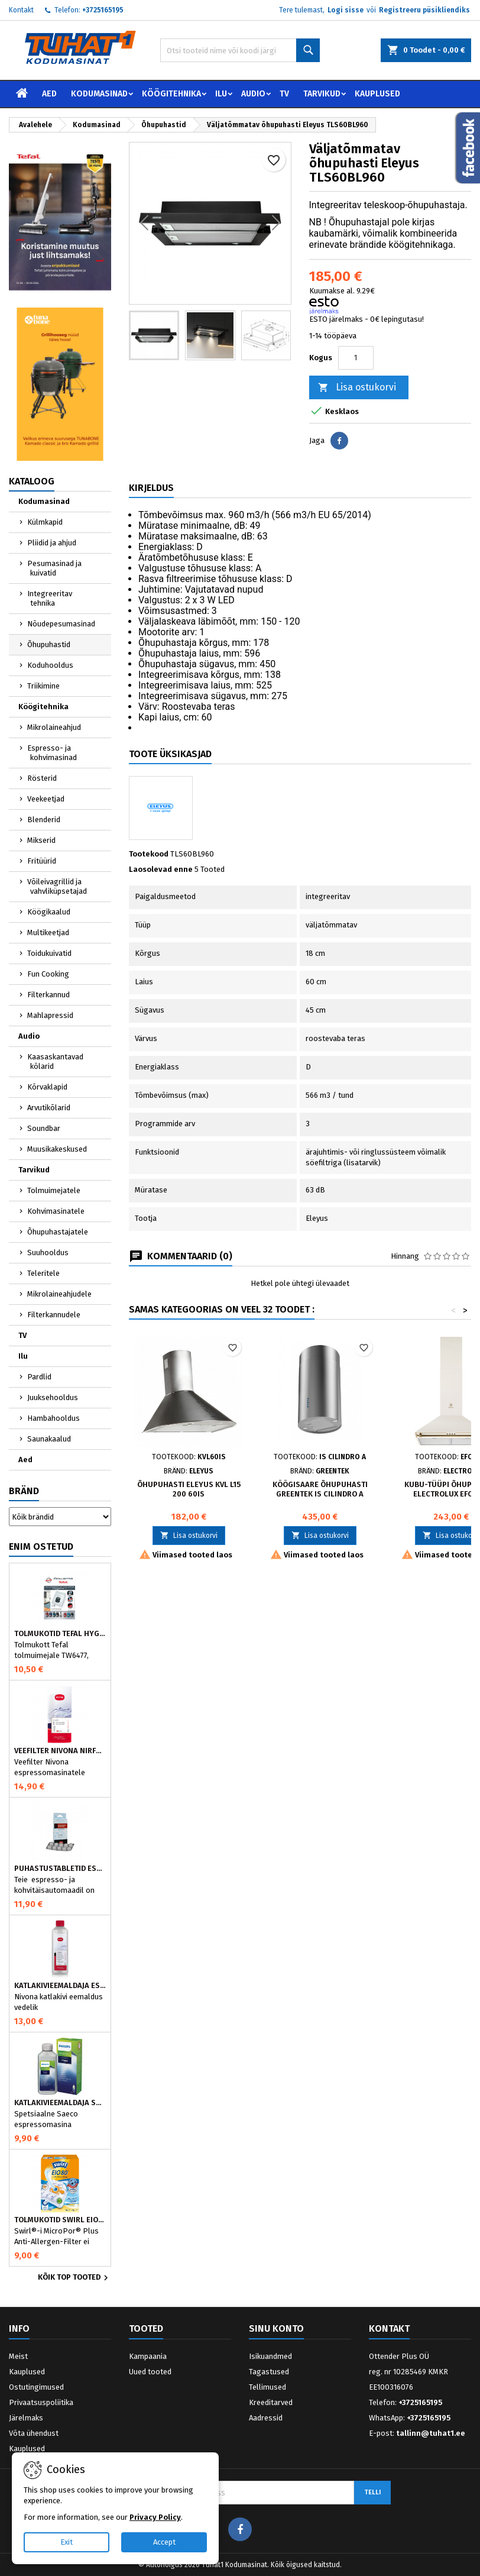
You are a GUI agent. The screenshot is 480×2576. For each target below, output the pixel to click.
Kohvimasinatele (56, 1211)
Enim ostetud (41, 1546)
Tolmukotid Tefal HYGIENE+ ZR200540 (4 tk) (60, 1633)
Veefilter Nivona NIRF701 (60, 1750)
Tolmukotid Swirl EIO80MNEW (60, 2219)
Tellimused (267, 2387)
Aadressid (266, 2417)
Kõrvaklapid (47, 1086)
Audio (253, 94)
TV (284, 94)
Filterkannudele (53, 1314)
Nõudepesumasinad (61, 623)
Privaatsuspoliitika (41, 2402)
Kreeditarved (271, 2402)
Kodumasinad (99, 94)
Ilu (221, 94)
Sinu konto (276, 2328)
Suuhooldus (48, 1252)
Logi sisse (345, 10)
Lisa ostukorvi (357, 388)
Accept (164, 2542)
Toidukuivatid (49, 953)
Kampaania (148, 2356)
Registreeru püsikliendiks (424, 10)
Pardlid (39, 1376)
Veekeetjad (45, 798)
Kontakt (21, 10)
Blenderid (43, 819)
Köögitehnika (171, 94)
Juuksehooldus (52, 1397)
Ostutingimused (36, 2387)
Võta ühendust (34, 2433)
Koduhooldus (50, 665)
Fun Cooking (48, 973)
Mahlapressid (50, 1015)
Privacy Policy (155, 2517)
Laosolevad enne (161, 869)
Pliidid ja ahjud (51, 542)
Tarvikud (321, 94)
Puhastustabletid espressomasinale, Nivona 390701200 (60, 1868)
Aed (49, 94)
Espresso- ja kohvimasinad (52, 753)
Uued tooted (150, 2371)
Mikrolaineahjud (54, 727)
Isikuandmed (270, 2356)
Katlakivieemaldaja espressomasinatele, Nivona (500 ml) (60, 1985)
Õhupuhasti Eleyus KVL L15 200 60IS (189, 1489)
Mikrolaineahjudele (59, 1293)
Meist (18, 2356)
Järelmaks (26, 2417)
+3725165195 (103, 10)
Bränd (24, 1491)
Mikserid (41, 840)
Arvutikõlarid (48, 1107)
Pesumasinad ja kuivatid (54, 568)
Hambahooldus (53, 1418)
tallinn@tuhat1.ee (430, 2433)
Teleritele (43, 1273)
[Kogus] (356, 358)
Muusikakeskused (57, 1149)
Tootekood (148, 853)
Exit (66, 2542)
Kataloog (31, 481)
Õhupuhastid (48, 644)
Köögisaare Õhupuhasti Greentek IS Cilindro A (320, 1489)
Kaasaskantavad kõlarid (55, 1061)
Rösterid (42, 778)
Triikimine (43, 685)
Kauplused (377, 94)
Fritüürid (41, 860)
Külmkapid (45, 522)
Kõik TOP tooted (74, 2278)
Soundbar (43, 1128)
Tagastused (269, 2371)
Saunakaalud (49, 1438)
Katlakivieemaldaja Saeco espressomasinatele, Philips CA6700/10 (60, 2102)
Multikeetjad (48, 932)
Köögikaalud (48, 911)
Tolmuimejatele (53, 1190)
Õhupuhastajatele (57, 1231)
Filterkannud (48, 994)
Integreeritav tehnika (49, 598)
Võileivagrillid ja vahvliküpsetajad (57, 886)
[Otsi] (240, 50)
